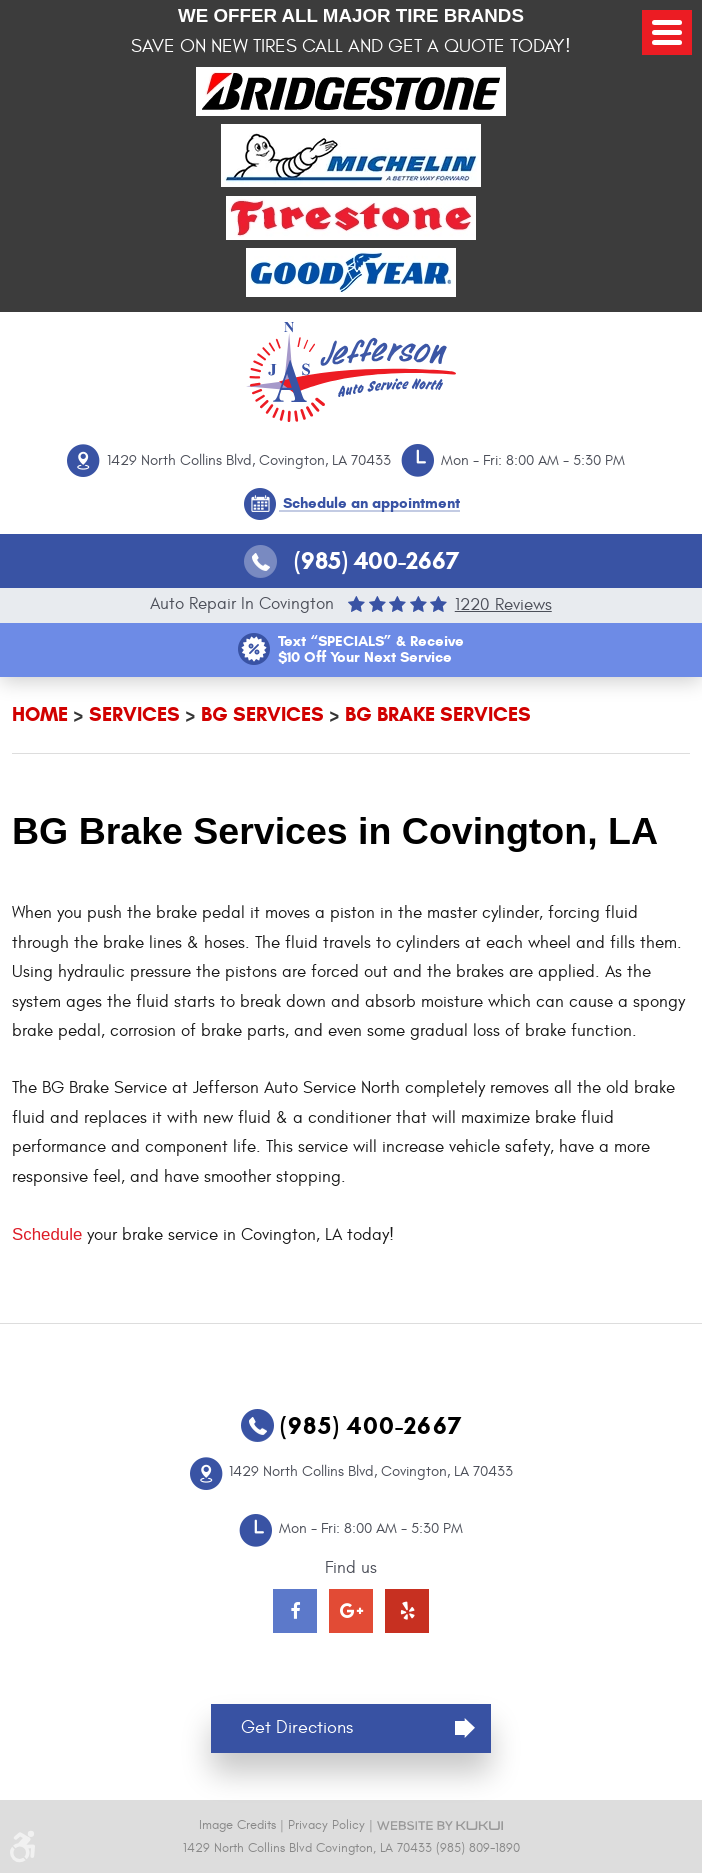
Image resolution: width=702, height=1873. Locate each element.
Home (40, 714)
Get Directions (297, 1727)
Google (351, 1611)
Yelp (407, 1611)
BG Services (262, 714)
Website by (440, 1825)
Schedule (47, 1234)
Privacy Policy (326, 1825)
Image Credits (237, 1825)
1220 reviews (503, 604)
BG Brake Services (438, 714)
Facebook (295, 1611)
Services (134, 714)
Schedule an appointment (371, 503)
